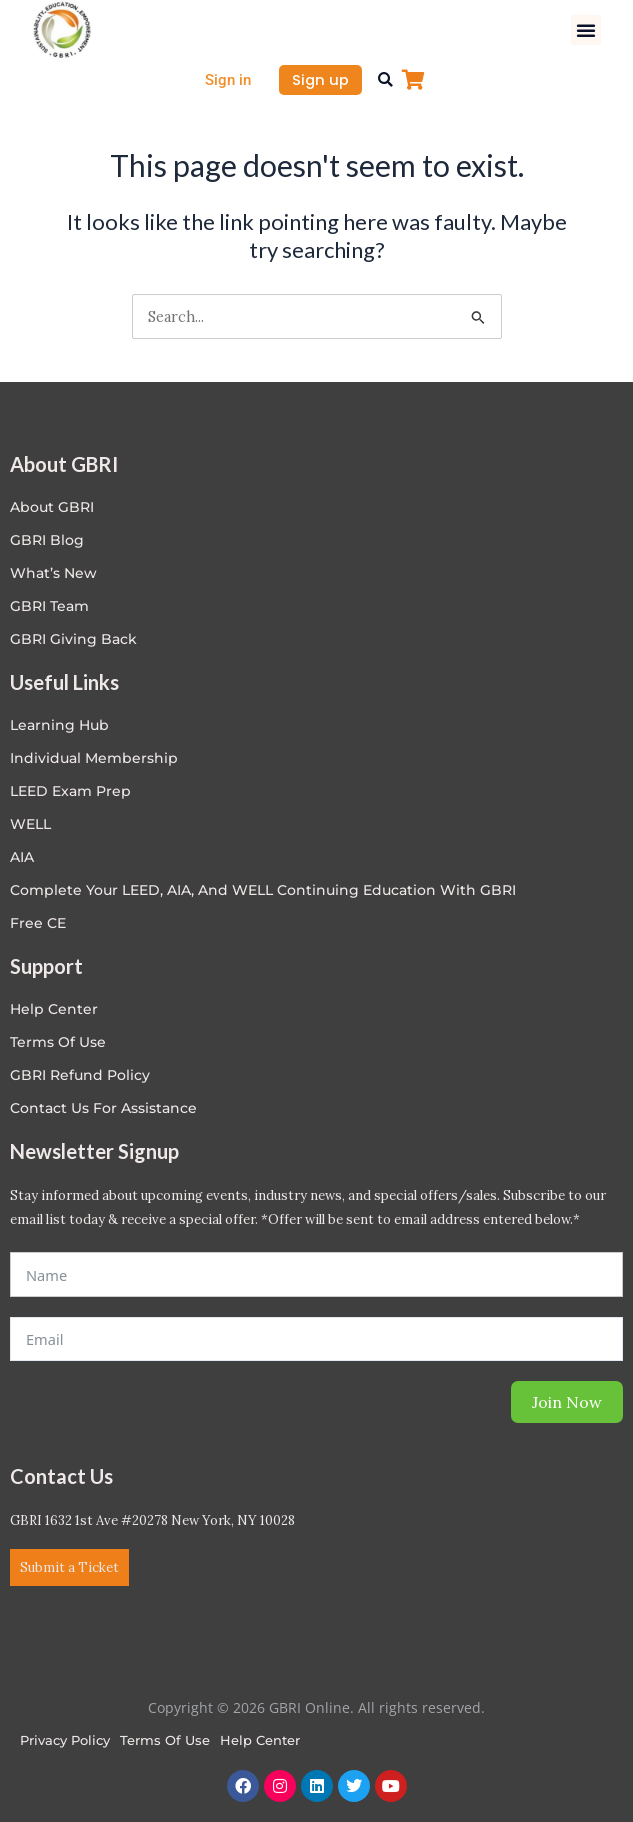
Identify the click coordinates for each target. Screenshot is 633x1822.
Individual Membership (94, 758)
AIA (22, 857)
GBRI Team (49, 606)
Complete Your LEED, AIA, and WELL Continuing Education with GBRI (263, 890)
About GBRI (52, 507)
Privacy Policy (65, 1740)
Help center (54, 1009)
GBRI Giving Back (73, 639)
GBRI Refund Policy (80, 1075)
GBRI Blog (47, 540)
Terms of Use (58, 1042)
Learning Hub (59, 725)
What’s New (53, 573)
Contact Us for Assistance (103, 1108)
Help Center (260, 1740)
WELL (30, 824)
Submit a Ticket (69, 1567)
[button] (586, 30)
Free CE (38, 923)
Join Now (567, 1402)
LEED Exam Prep (70, 791)
